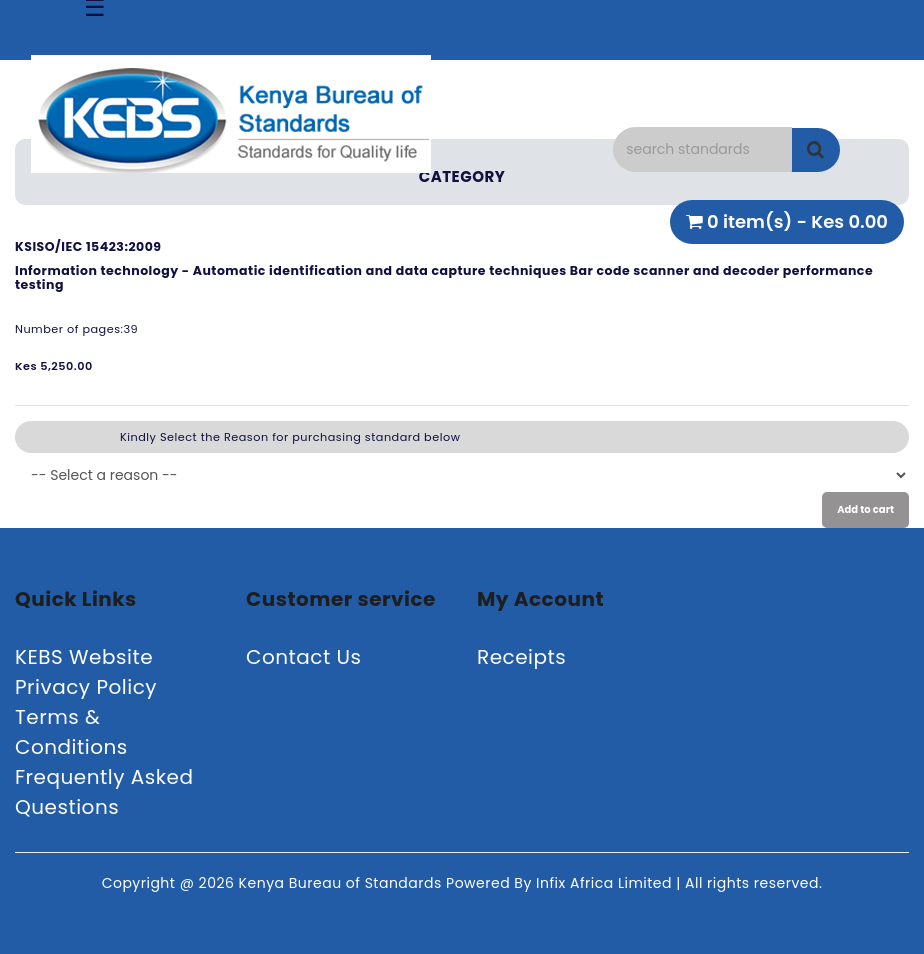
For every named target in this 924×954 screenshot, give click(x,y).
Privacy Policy (86, 687)
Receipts (521, 657)
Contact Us (304, 657)
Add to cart (865, 509)
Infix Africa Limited (606, 883)
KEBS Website (84, 657)
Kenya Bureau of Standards (342, 883)
